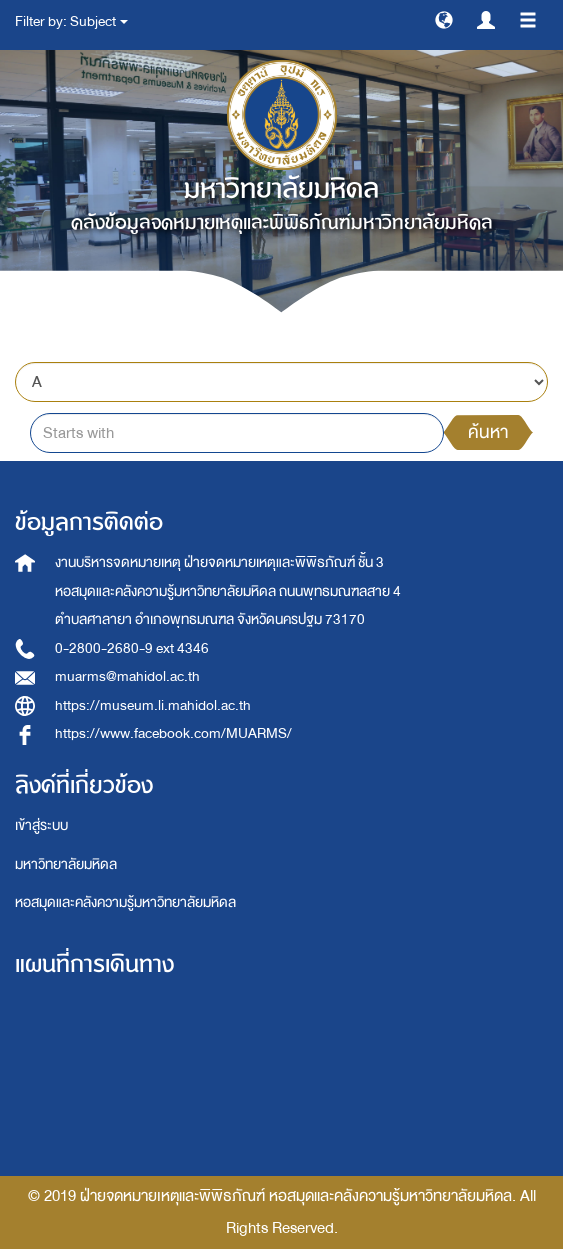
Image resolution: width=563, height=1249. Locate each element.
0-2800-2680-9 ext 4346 (132, 648)
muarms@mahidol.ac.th (127, 676)
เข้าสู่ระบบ (41, 825)
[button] (444, 19)
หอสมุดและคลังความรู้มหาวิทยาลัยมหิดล (125, 902)
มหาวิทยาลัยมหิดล (66, 864)
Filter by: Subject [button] (71, 21)
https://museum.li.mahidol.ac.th (153, 705)
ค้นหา (488, 432)
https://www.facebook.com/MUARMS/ (173, 733)
